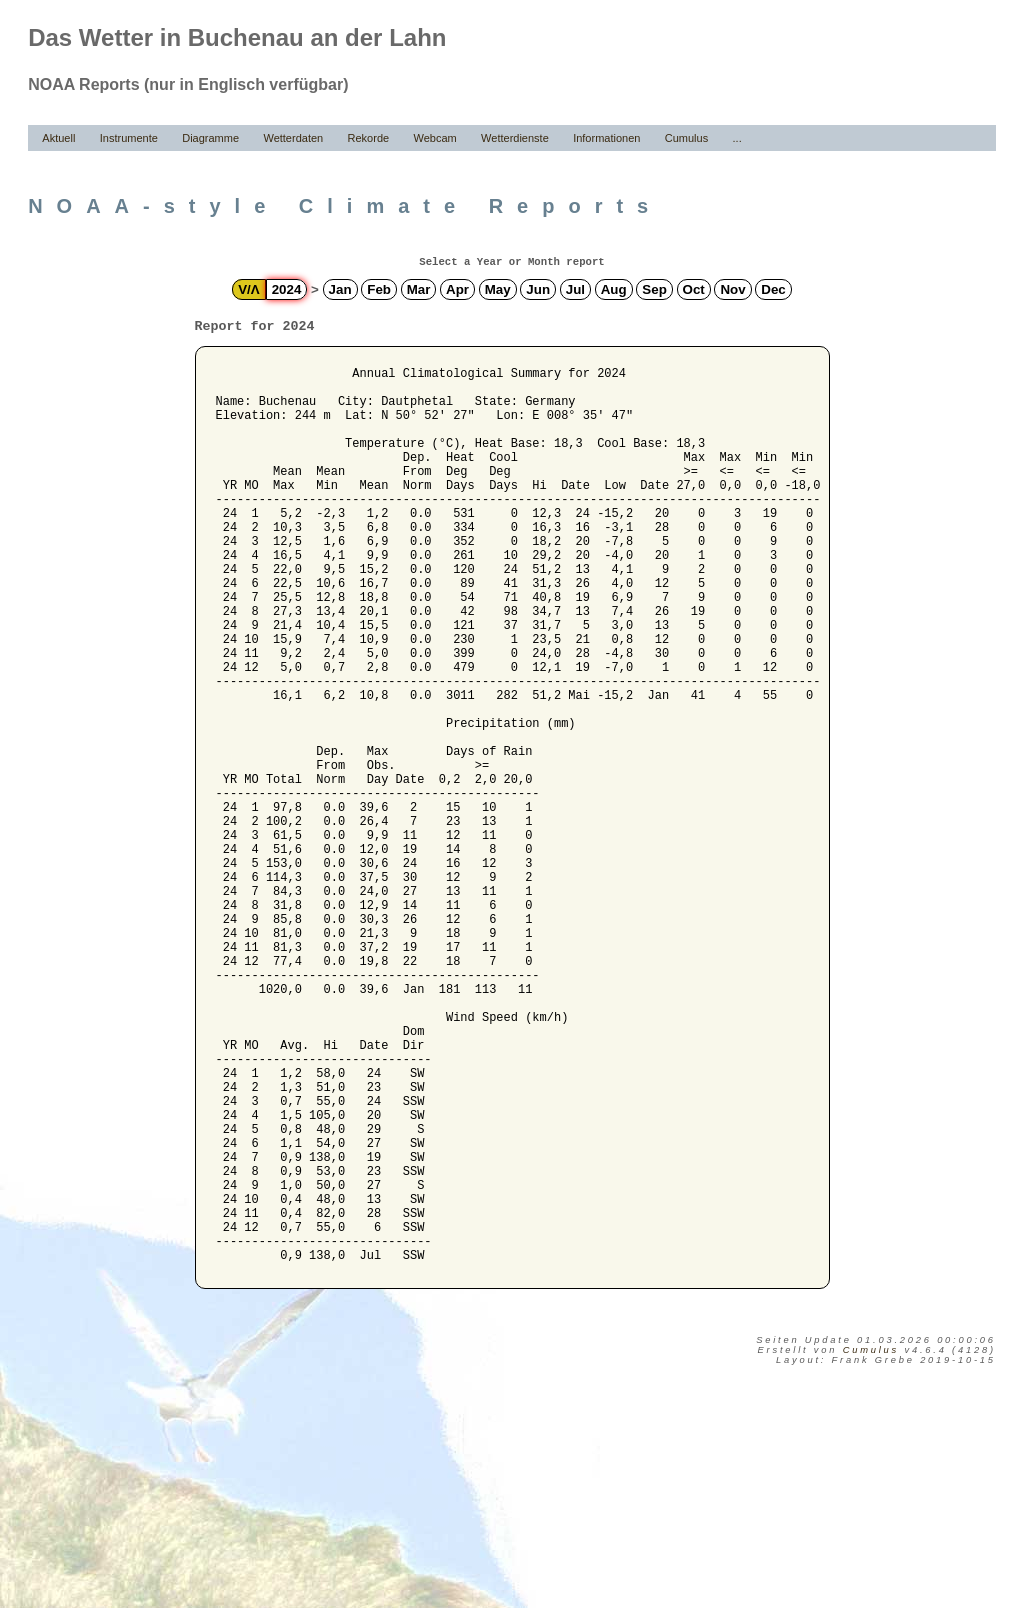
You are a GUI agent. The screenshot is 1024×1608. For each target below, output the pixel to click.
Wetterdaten (293, 138)
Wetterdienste (515, 138)
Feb (379, 289)
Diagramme (210, 138)
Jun (538, 289)
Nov (732, 289)
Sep (654, 289)
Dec (773, 289)
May (498, 289)
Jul (575, 289)
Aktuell (58, 138)
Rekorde (369, 138)
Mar (419, 289)
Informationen (606, 138)
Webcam (435, 138)
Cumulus (686, 138)
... (737, 138)
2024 (287, 289)
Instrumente (129, 138)
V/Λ (248, 289)
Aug (614, 289)
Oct (694, 289)
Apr (457, 289)
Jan (340, 289)
